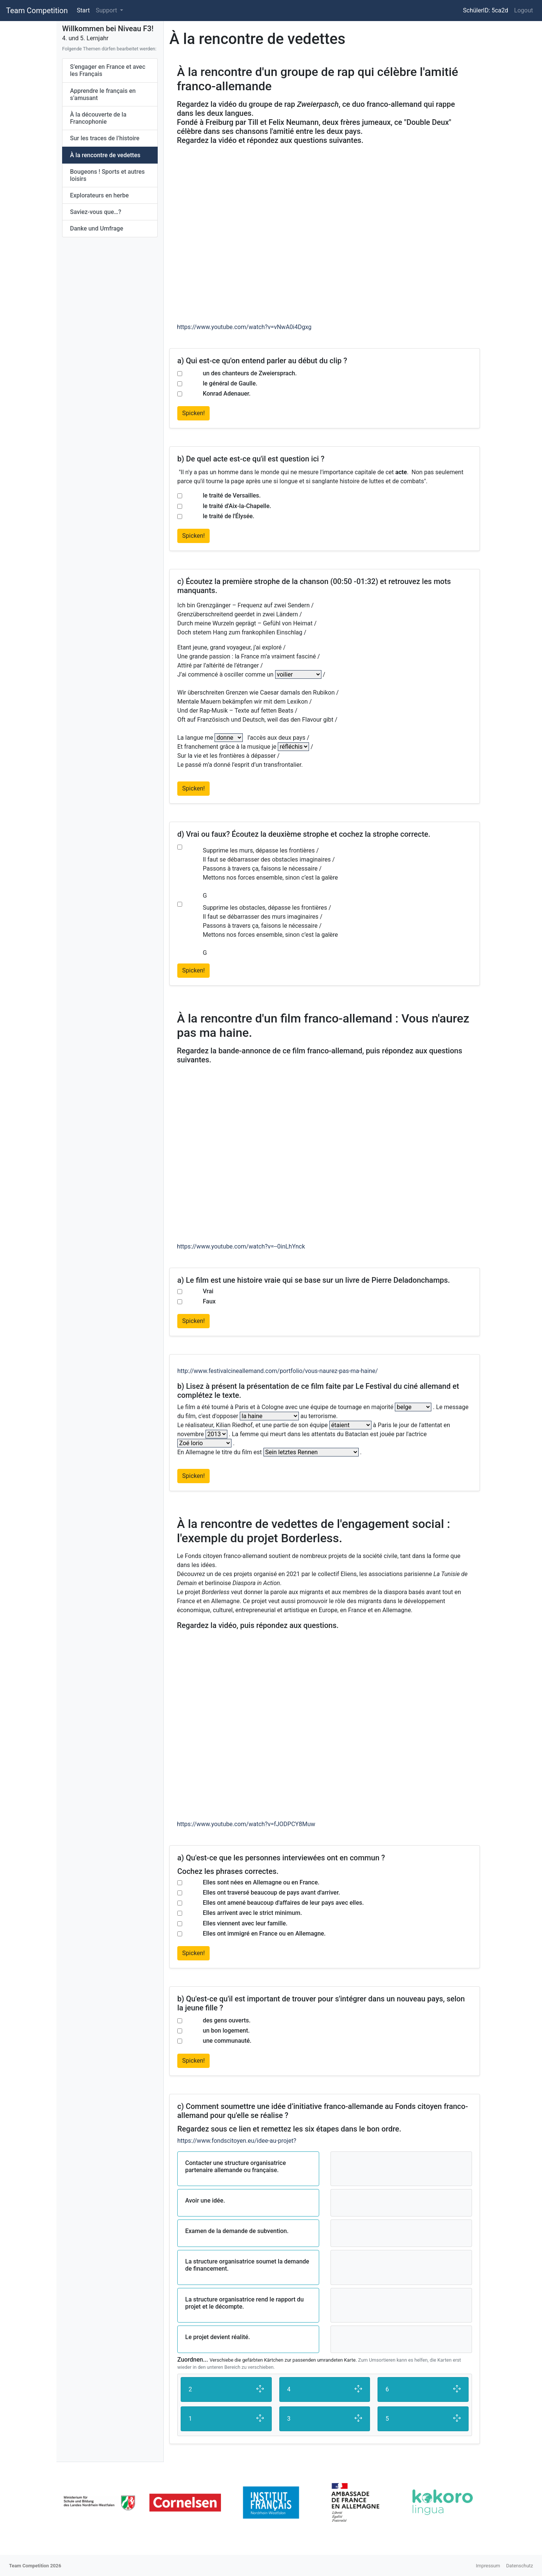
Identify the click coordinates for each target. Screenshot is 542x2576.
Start (83, 10)
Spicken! (193, 413)
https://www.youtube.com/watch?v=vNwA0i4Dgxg (244, 327)
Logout (523, 10)
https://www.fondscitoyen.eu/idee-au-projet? (236, 2140)
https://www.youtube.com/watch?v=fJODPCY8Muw (246, 1824)
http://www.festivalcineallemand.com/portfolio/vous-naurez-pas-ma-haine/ (277, 1370)
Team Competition (37, 10)
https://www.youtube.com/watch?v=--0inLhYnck (241, 1246)
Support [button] (107, 10)
